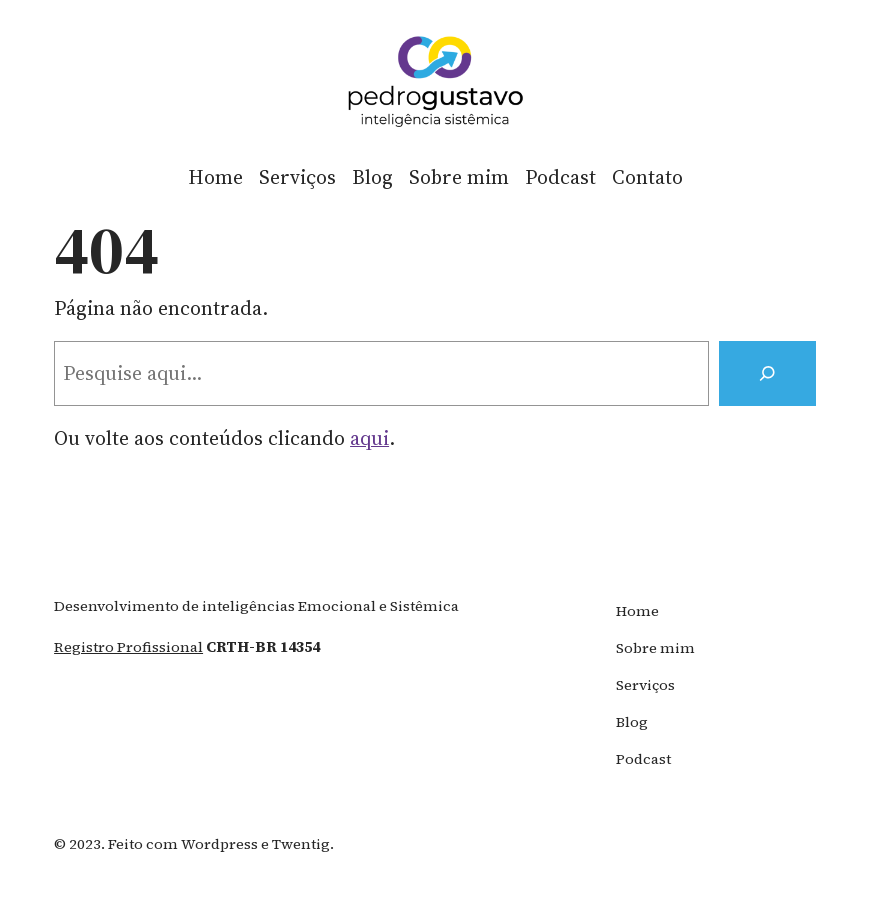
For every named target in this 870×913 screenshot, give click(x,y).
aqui (369, 438)
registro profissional (128, 647)
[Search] (767, 373)
